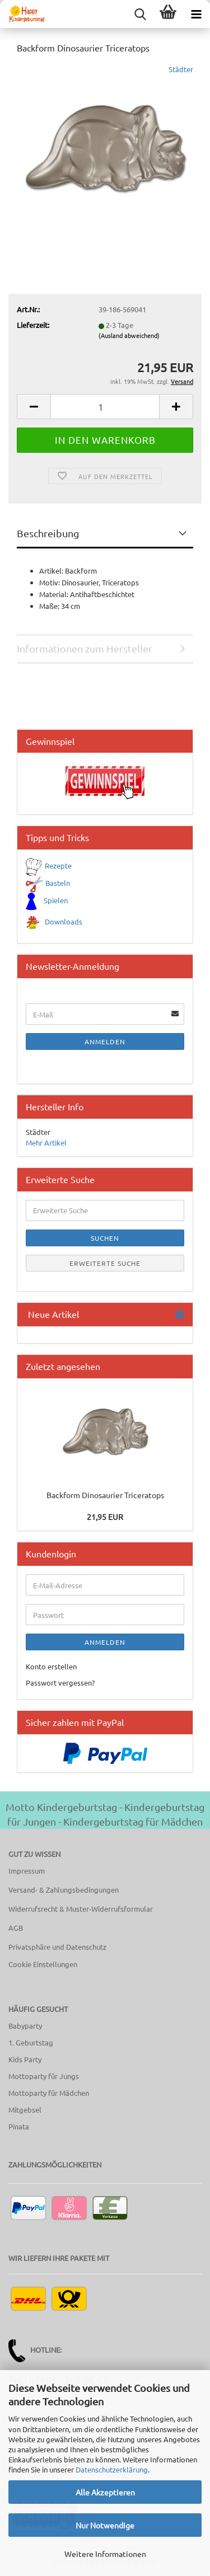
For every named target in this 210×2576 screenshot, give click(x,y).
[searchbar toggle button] (140, 14)
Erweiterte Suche (105, 1263)
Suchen (105, 1237)
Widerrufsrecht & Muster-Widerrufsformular (80, 1908)
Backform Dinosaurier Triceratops (105, 1495)
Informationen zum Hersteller (84, 648)
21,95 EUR (105, 1517)
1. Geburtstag (30, 2042)
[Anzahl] (105, 406)
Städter (181, 69)
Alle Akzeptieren (105, 2492)
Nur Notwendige (105, 2525)
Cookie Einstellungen (42, 1964)
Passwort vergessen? (60, 1682)
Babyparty (25, 2025)
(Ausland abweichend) (129, 335)
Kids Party (24, 2059)
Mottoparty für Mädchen (48, 2093)
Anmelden (105, 1041)
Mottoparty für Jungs (43, 2076)
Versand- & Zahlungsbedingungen (63, 1889)
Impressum (26, 1870)
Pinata (18, 2126)
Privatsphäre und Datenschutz (57, 1946)
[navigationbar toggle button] (196, 14)
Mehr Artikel (46, 1142)
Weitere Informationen (105, 2554)
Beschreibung (48, 533)
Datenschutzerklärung (112, 2469)
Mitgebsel (24, 2109)
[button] (33, 406)
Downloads (63, 921)
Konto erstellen (51, 1666)
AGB (15, 1927)
